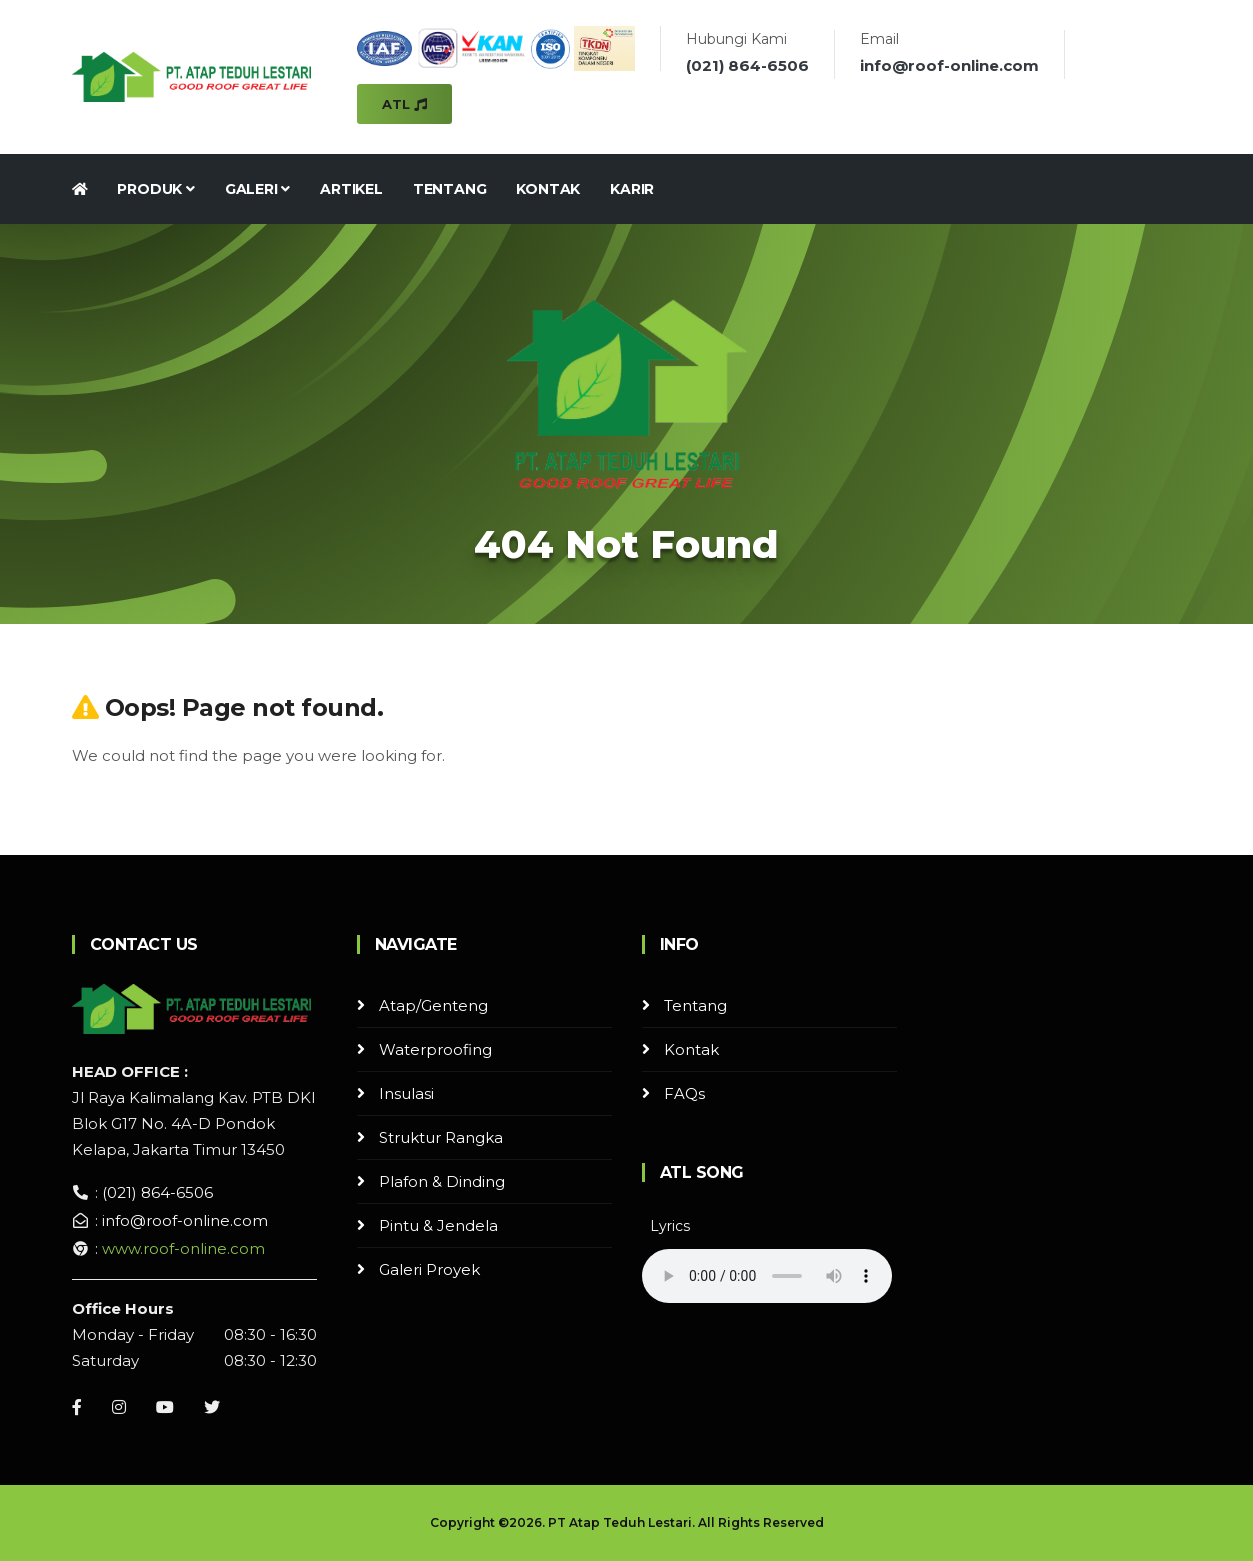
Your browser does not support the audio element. (767, 1276)
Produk (155, 189)
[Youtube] (165, 1407)
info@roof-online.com (949, 65)
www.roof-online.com (183, 1248)
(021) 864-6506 (747, 65)
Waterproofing (435, 1049)
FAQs (684, 1093)
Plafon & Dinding (442, 1181)
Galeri (257, 189)
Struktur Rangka (441, 1137)
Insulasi (406, 1093)
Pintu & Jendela (438, 1225)
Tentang (450, 189)
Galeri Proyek (429, 1269)
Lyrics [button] (670, 1226)
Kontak (548, 189)
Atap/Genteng (433, 1005)
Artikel (351, 189)
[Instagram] (119, 1407)
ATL (404, 104)
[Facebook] (77, 1407)
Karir (632, 189)
